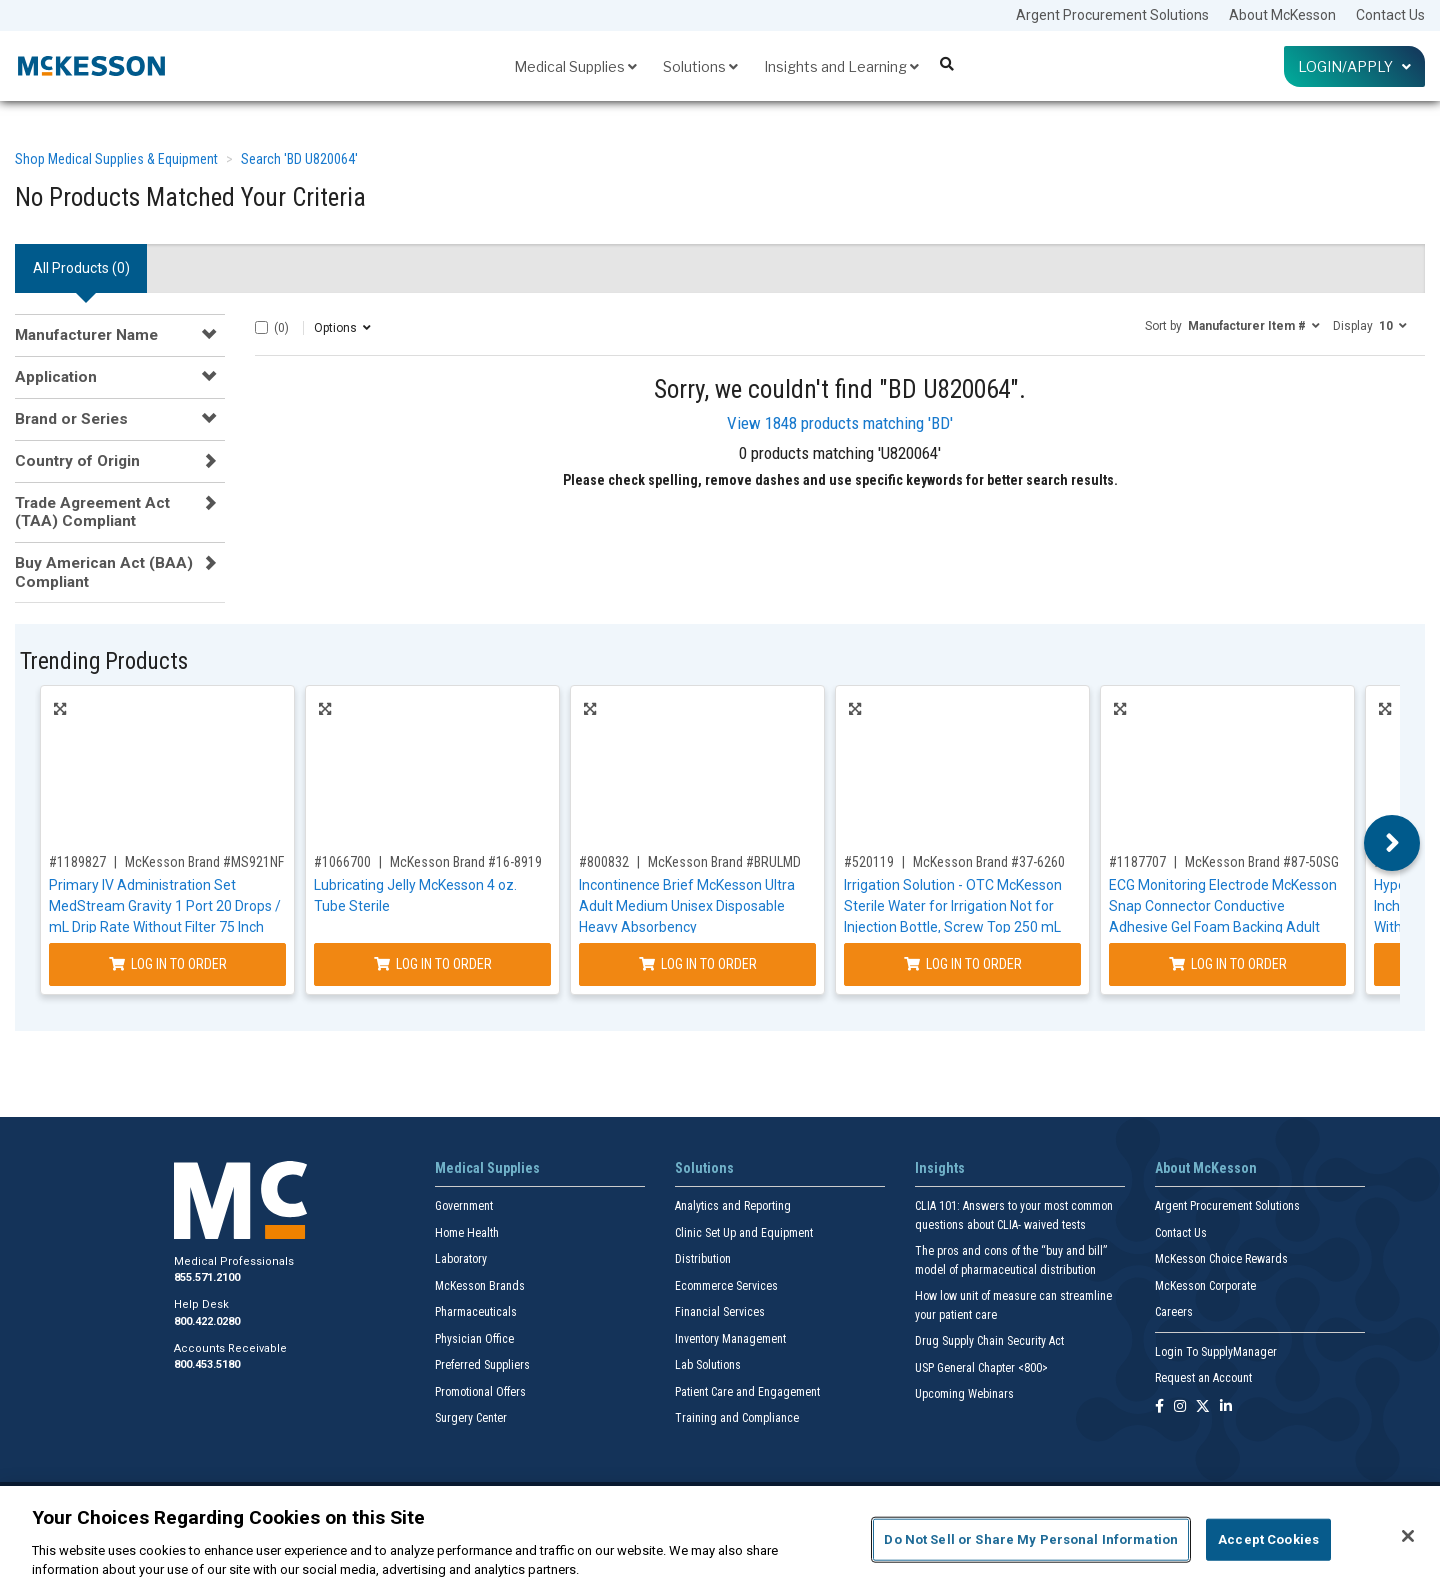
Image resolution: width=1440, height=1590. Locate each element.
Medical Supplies (575, 66)
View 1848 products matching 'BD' (840, 423)
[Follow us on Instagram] (1180, 1407)
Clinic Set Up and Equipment (744, 1233)
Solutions (700, 66)
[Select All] (261, 327)
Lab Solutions (708, 1365)
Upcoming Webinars (964, 1394)
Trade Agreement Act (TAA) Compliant (92, 512)
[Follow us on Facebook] (1159, 1407)
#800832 (604, 862)
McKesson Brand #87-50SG (1262, 862)
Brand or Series (71, 419)
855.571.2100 (207, 1277)
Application (56, 377)
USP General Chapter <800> (981, 1368)
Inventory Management (730, 1339)
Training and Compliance (737, 1418)
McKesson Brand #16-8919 (466, 862)
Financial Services (720, 1312)
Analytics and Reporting (733, 1206)
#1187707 (1137, 862)
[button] (1232, 325)
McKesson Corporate (1205, 1286)
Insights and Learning (841, 66)
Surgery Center (471, 1418)
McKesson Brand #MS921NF (204, 862)
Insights (940, 1168)
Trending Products (104, 661)
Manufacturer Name (86, 335)
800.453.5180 (207, 1364)
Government (464, 1206)
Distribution (703, 1259)
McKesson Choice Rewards (1221, 1259)
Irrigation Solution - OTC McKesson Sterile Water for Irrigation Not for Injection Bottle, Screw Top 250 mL (953, 906)
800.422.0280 (207, 1321)
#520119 (869, 862)
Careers (1174, 1312)
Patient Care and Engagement (747, 1392)
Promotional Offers (480, 1392)
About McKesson (1282, 15)
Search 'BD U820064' (299, 159)
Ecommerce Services (726, 1286)
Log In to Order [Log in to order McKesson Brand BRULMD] (698, 964)
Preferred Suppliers (482, 1365)
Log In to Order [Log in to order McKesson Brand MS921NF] (168, 964)
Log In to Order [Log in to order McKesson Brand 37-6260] (963, 964)
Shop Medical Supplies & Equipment (116, 159)
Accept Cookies (1268, 1539)
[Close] (1408, 1536)
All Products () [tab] (81, 268)
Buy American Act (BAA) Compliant (104, 572)
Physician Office (474, 1339)
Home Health (467, 1233)
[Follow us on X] (1203, 1407)
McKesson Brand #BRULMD (724, 862)
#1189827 (77, 862)
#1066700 (342, 862)
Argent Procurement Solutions (1112, 15)
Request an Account (1203, 1378)
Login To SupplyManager (1216, 1352)
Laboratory (461, 1259)
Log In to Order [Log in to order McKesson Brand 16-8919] (433, 964)
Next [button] (1392, 843)
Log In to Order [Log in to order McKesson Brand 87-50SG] (1228, 964)
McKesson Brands (480, 1286)
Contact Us (1390, 15)
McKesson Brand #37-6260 (989, 862)
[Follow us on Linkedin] (1226, 1407)
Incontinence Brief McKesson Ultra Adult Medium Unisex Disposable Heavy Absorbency (687, 906)
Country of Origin (77, 461)
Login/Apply (1354, 66)
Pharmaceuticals (476, 1312)
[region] (720, 1538)
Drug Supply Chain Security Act (989, 1341)
